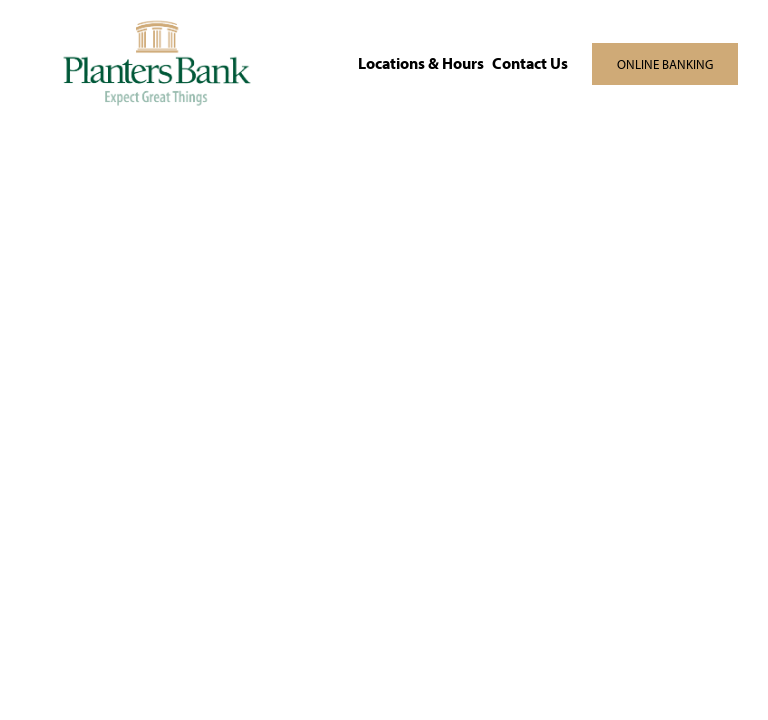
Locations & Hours (421, 63)
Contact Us (530, 63)
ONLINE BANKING (665, 64)
